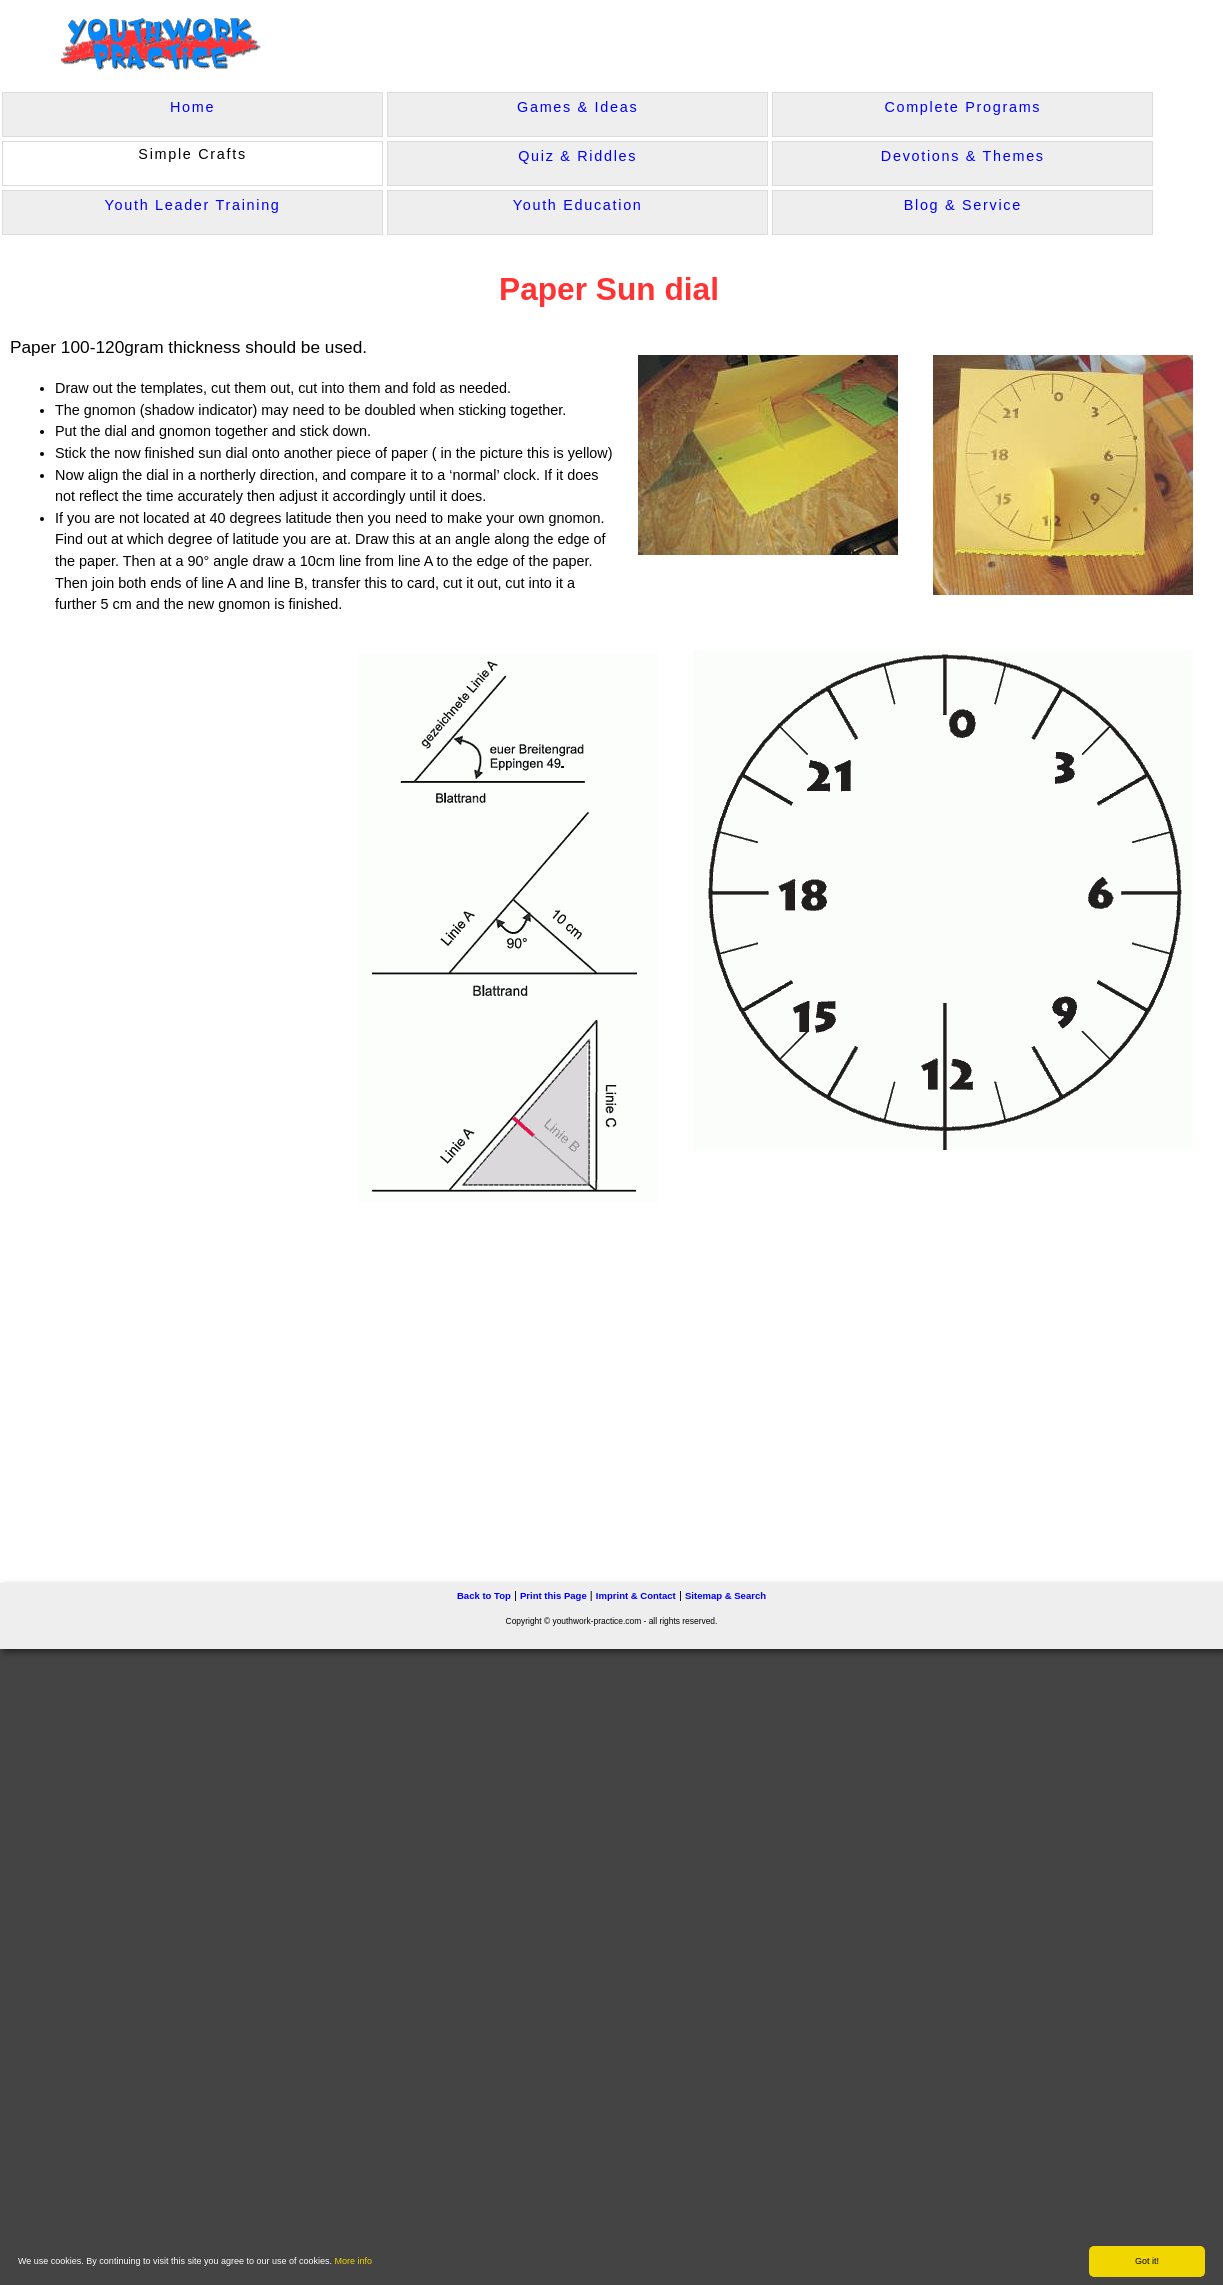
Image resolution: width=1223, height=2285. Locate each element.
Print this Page (553, 1595)
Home (192, 107)
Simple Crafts (192, 154)
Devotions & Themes (963, 156)
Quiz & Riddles (577, 156)
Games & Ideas (577, 107)
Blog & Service (963, 205)
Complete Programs (962, 107)
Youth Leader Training (193, 205)
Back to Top (484, 1595)
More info (354, 2261)
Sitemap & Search (725, 1595)
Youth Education (578, 205)
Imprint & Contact (636, 1595)
